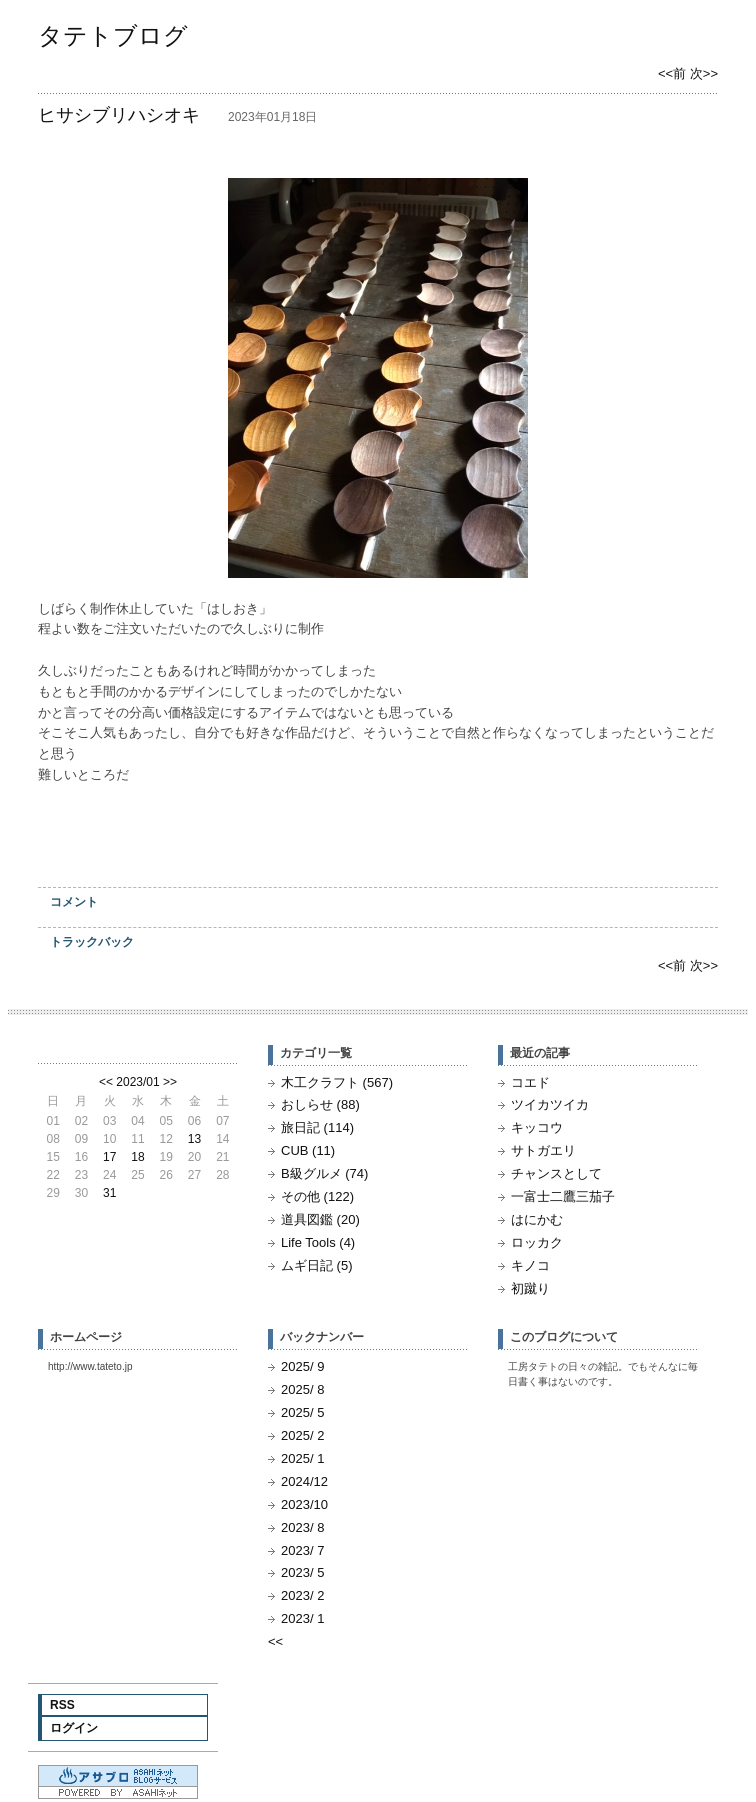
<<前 (674, 73)
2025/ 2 (302, 1435)
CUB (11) (308, 1150)
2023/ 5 (302, 1572)
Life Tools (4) (318, 1242)
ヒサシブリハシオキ (119, 115)
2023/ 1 (302, 1618)
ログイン (74, 1728)
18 (137, 1157)
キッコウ (537, 1127)
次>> (704, 73)
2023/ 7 (302, 1550)
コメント (74, 902)
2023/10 (304, 1504)
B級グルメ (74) (324, 1173)
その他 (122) (317, 1196)
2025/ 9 (302, 1366)
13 (194, 1139)
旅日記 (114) (317, 1127)
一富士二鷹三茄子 (563, 1196)
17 (109, 1157)
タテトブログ (113, 35)
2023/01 (137, 1082)
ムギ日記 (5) (317, 1265)
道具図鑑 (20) (320, 1219)
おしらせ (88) (320, 1104)
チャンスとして (556, 1173)
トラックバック (92, 942)
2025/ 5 (302, 1412)
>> (170, 1082)
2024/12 (304, 1481)
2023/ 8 (302, 1527)
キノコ (530, 1265)
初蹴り (530, 1288)
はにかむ (537, 1219)
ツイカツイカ (550, 1104)
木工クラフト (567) (337, 1082)
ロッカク (537, 1242)
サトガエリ (543, 1150)
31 (109, 1193)
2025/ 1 (302, 1458)
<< (106, 1082)
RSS (62, 1705)
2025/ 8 (302, 1389)
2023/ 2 (302, 1595)
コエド (530, 1082)
